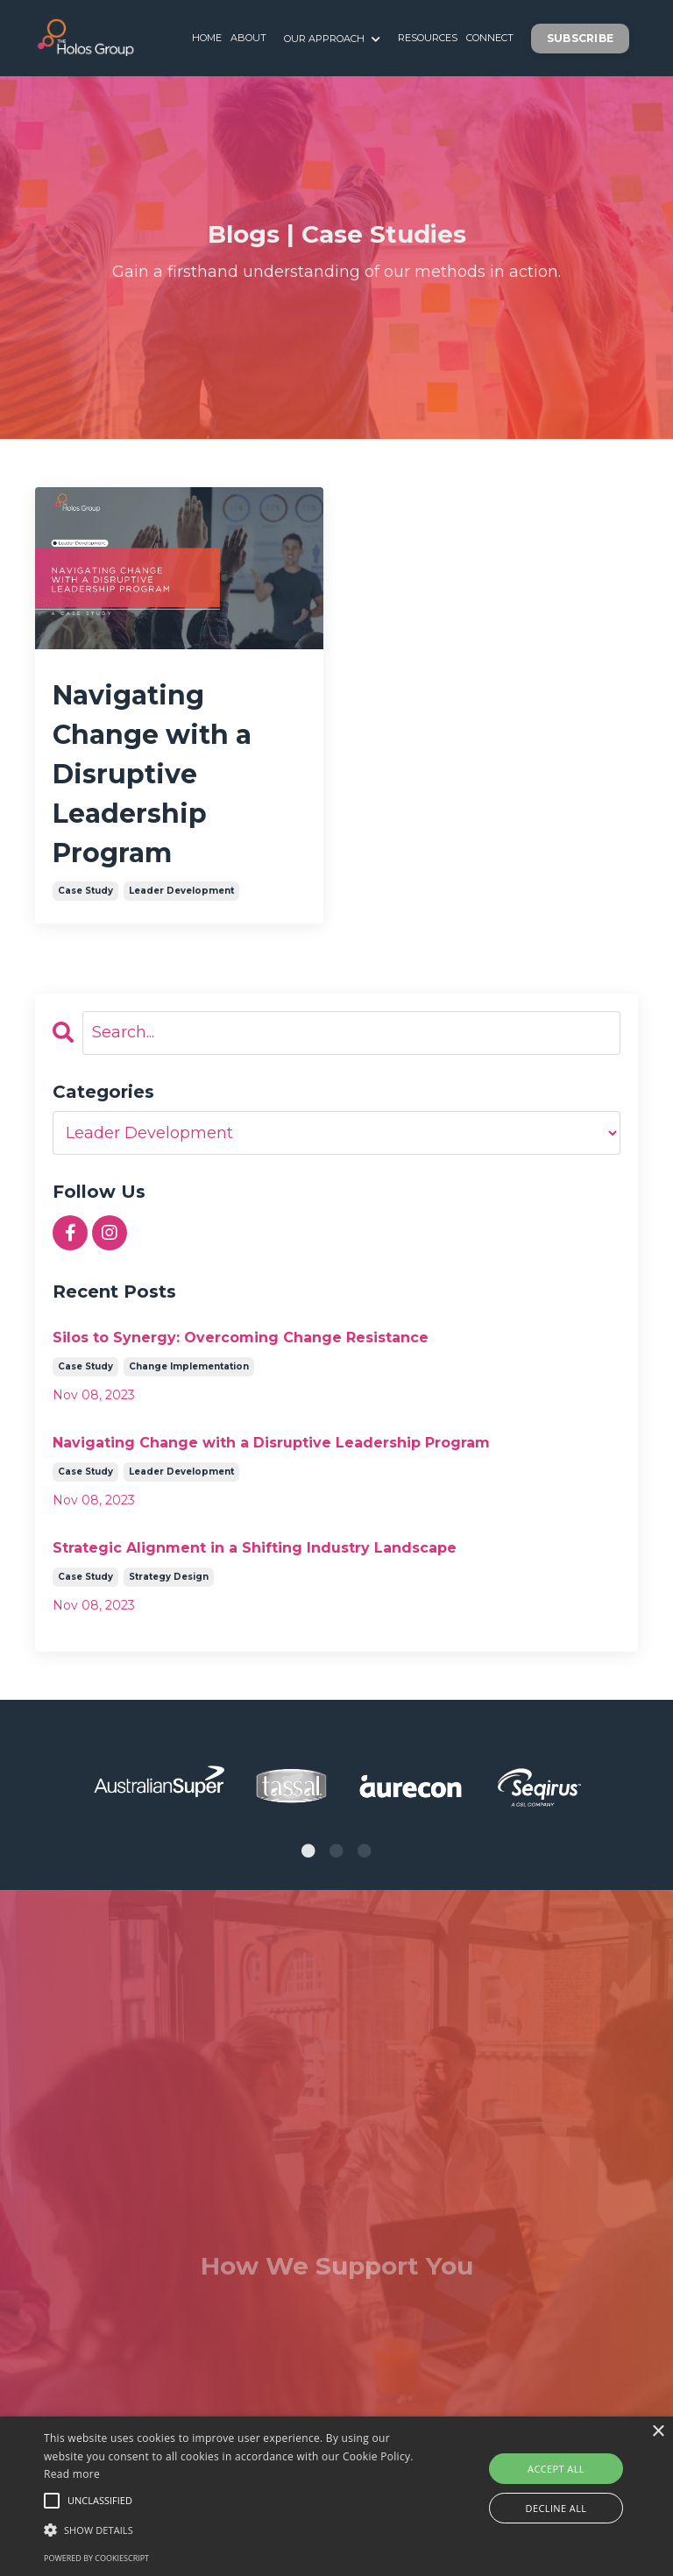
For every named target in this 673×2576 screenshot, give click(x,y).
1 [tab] (308, 1850)
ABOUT (248, 38)
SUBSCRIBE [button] (580, 38)
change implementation (189, 1366)
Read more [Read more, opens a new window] (72, 2473)
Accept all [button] (556, 2468)
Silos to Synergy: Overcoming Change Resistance (241, 1337)
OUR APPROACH (332, 38)
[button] (51, 2500)
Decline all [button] (556, 2508)
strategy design (169, 1576)
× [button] (657, 2431)
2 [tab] (336, 1850)
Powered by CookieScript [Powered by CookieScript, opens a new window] (96, 2558)
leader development (181, 890)
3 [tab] (364, 1850)
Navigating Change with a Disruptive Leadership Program (152, 774)
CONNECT (490, 38)
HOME (207, 38)
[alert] (336, 2496)
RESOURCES (427, 38)
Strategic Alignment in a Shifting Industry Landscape (255, 1547)
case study (85, 890)
